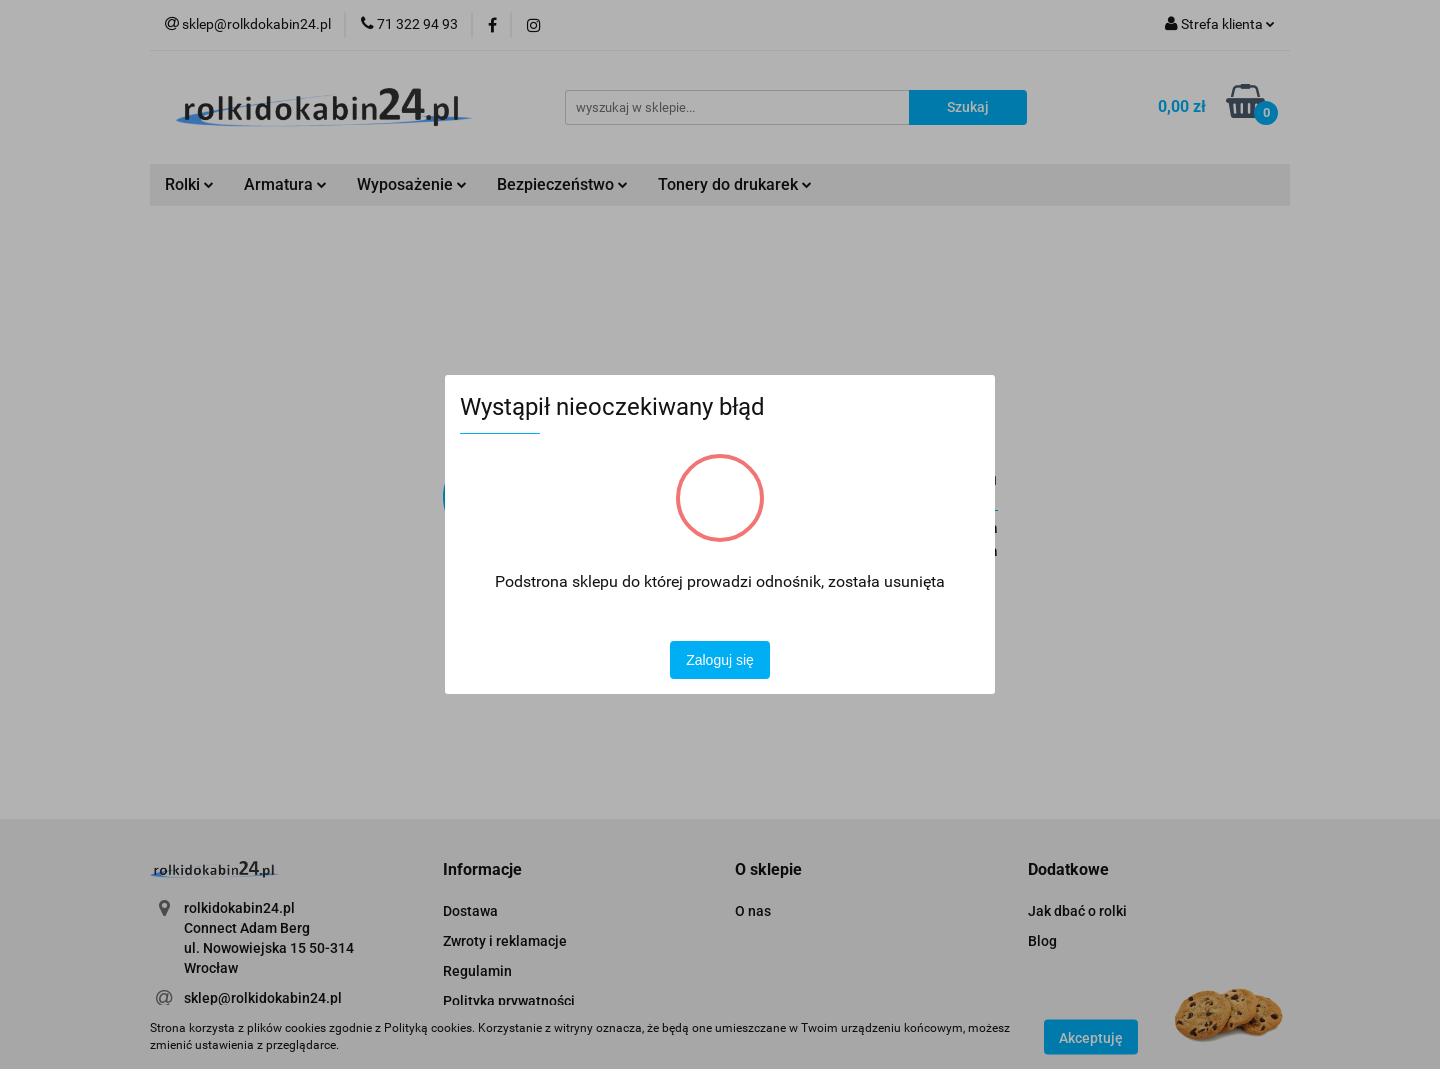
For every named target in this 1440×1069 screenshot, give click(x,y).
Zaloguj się (720, 660)
